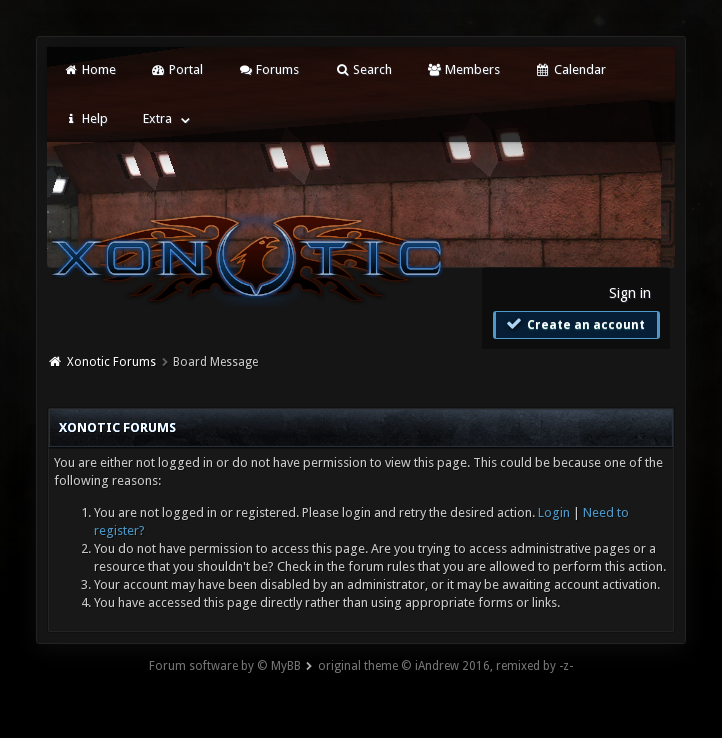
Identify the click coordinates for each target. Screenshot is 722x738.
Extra (157, 118)
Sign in (630, 293)
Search (362, 69)
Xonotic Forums (111, 362)
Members (463, 69)
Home (89, 69)
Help (85, 118)
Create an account (574, 324)
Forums (268, 69)
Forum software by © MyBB (225, 666)
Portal (177, 69)
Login (554, 512)
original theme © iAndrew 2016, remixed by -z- (445, 666)
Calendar (570, 69)
